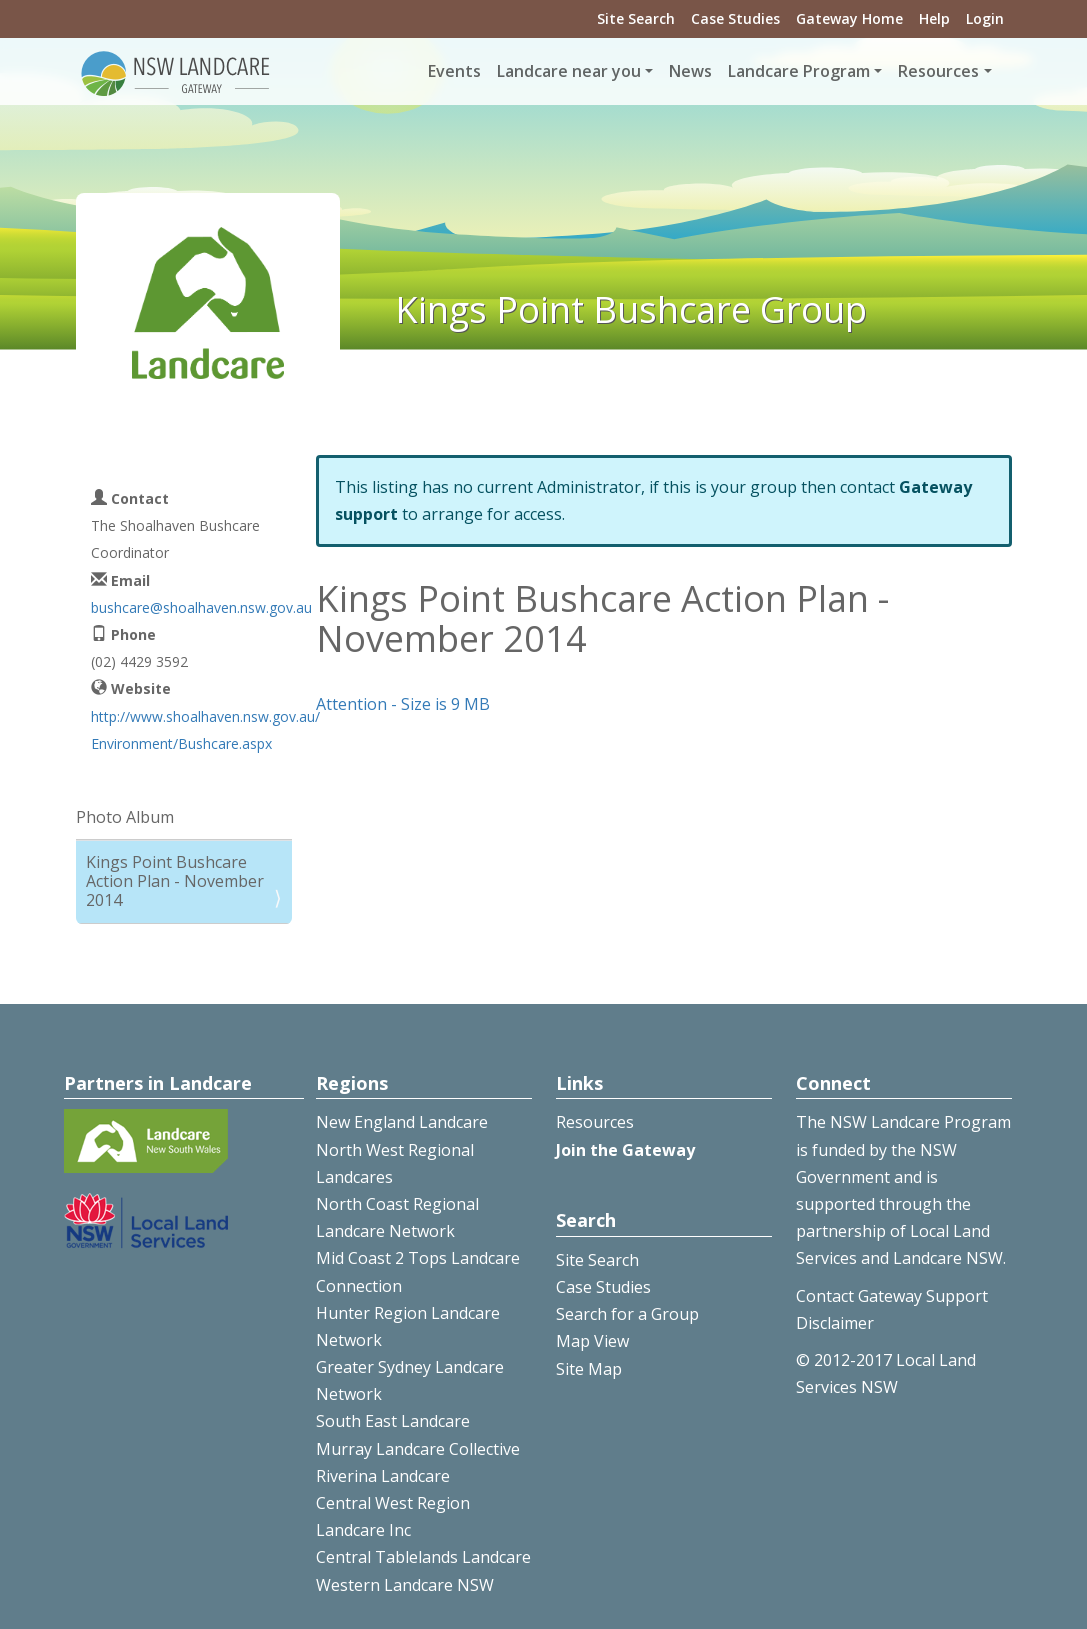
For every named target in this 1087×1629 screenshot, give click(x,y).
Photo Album (125, 817)
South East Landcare (393, 1421)
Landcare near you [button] (569, 71)
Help (934, 18)
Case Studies (735, 18)
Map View (592, 1341)
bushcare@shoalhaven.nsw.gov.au (201, 607)
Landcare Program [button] (799, 71)
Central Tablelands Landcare (423, 1557)
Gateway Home (849, 18)
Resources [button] (938, 71)
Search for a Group (627, 1314)
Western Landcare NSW (405, 1585)
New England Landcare (402, 1122)
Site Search (636, 18)
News (690, 71)
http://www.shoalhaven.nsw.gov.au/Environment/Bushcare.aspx (205, 730)
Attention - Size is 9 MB (403, 704)
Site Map (589, 1369)
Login (985, 18)
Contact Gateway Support (892, 1296)
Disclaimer (835, 1323)
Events (454, 71)
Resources (595, 1122)
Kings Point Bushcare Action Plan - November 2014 (175, 881)
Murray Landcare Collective (418, 1449)
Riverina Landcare (383, 1476)
